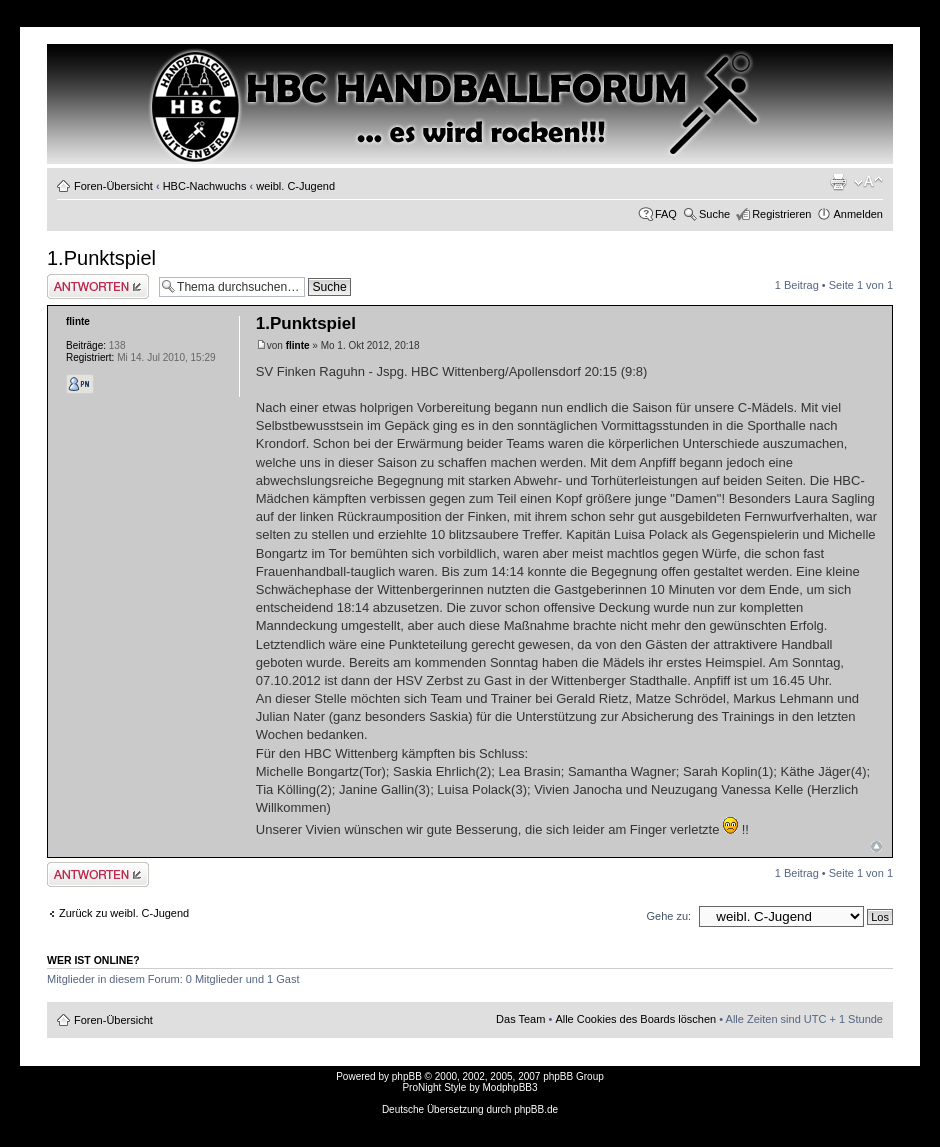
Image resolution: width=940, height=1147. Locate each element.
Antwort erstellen (98, 286)
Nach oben (876, 846)
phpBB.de (536, 1109)
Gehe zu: (668, 916)
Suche (714, 214)
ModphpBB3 (510, 1087)
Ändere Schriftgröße (868, 182)
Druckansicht (838, 182)
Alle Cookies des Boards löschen (635, 1019)
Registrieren (781, 214)
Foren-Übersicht (113, 186)
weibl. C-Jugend (295, 186)
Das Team (520, 1019)
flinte (298, 345)
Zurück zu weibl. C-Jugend (124, 913)
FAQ (666, 214)
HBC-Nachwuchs (205, 186)
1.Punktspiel (101, 258)
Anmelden (858, 214)
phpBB (407, 1076)
